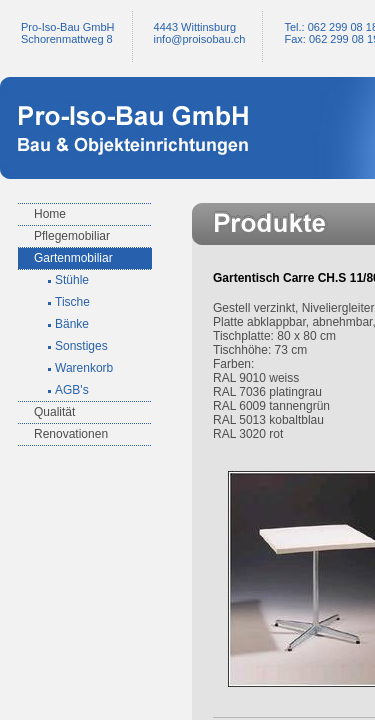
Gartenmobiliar (73, 258)
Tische (72, 302)
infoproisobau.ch (200, 39)
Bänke (72, 324)
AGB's (72, 390)
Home (50, 214)
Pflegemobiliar (72, 236)
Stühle (72, 280)
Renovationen (71, 434)
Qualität (54, 412)
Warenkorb (84, 368)
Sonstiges (81, 346)
